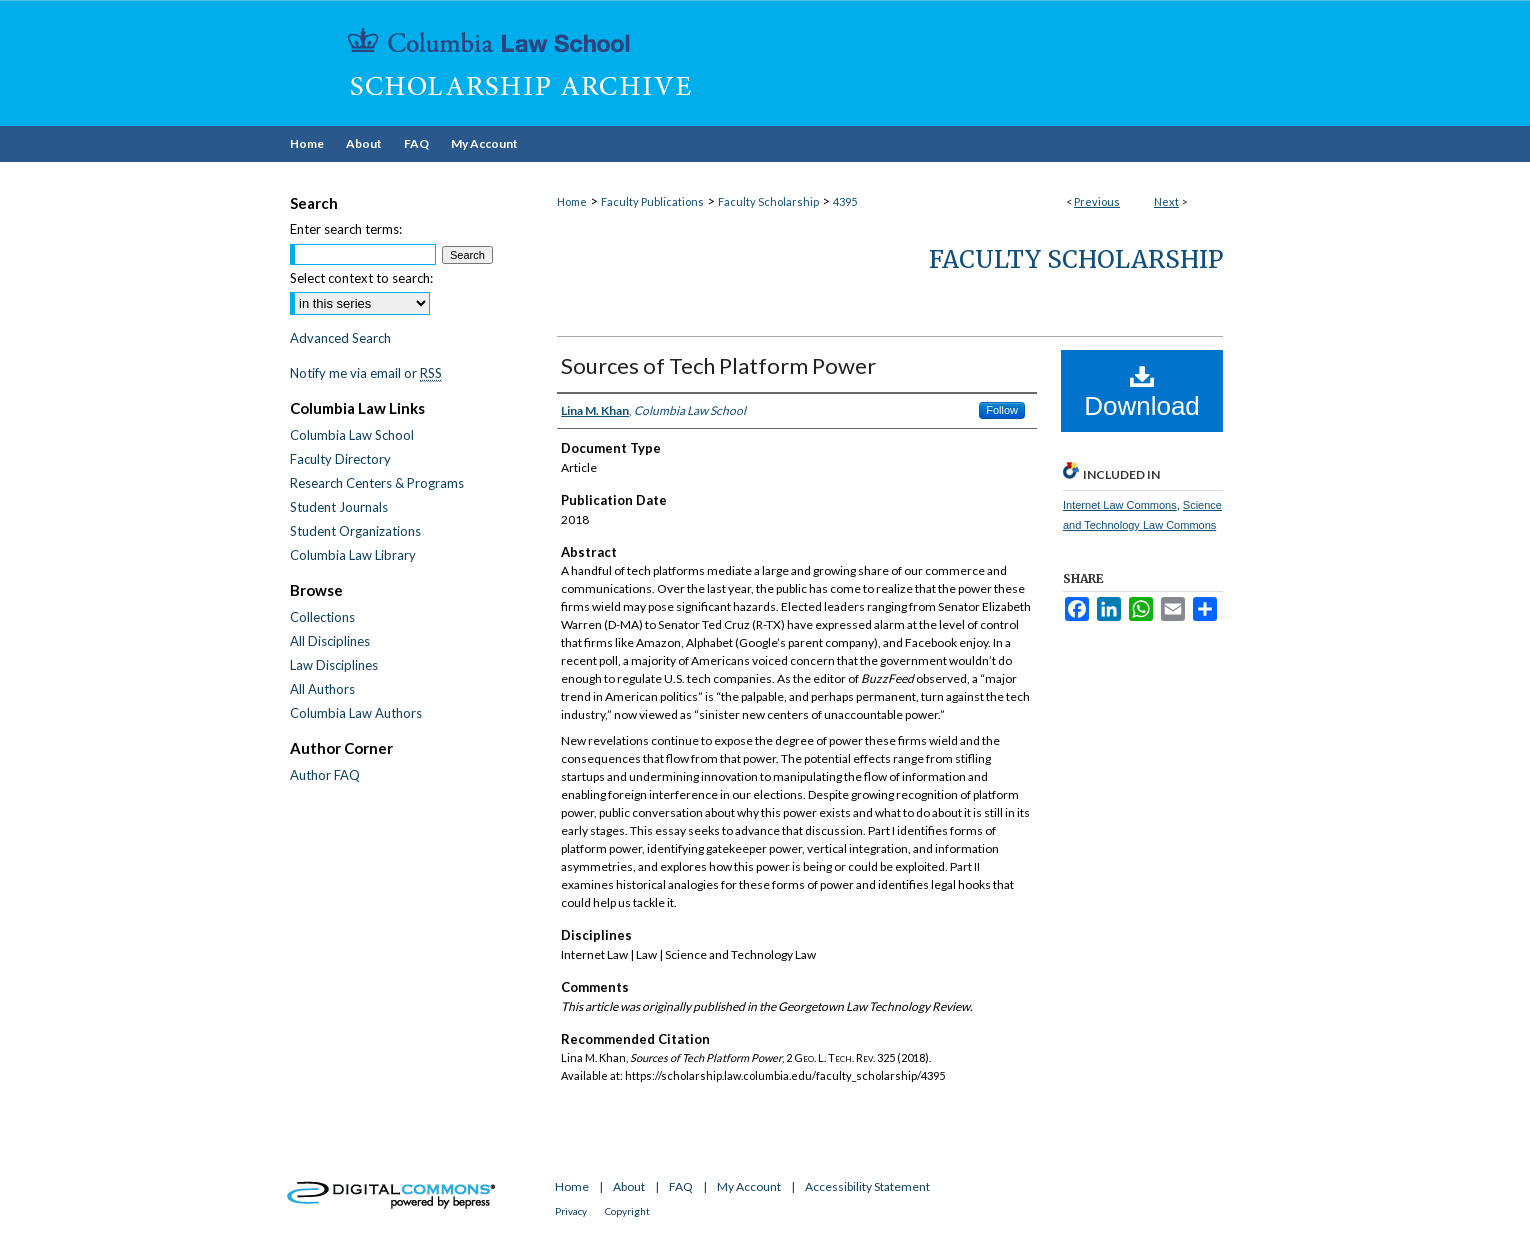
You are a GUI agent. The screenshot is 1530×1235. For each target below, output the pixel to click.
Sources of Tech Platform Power (718, 365)
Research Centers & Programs (377, 483)
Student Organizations (355, 531)
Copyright (627, 1211)
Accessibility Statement (867, 1186)
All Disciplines (330, 641)
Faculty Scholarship (768, 201)
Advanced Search (340, 338)
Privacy (571, 1211)
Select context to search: (361, 278)
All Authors (322, 689)
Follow (1002, 410)
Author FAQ (325, 775)
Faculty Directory (340, 459)
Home (572, 201)
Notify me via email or (366, 373)
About (629, 1186)
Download (1142, 392)
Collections (322, 617)
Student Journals (339, 507)
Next (1166, 201)
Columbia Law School (352, 435)
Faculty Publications (652, 201)
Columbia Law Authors (356, 713)
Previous (1097, 201)
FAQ (681, 1186)
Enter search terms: (346, 229)
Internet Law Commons (1120, 505)
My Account (749, 1186)
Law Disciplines (334, 665)
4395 (845, 201)
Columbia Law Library (353, 555)
